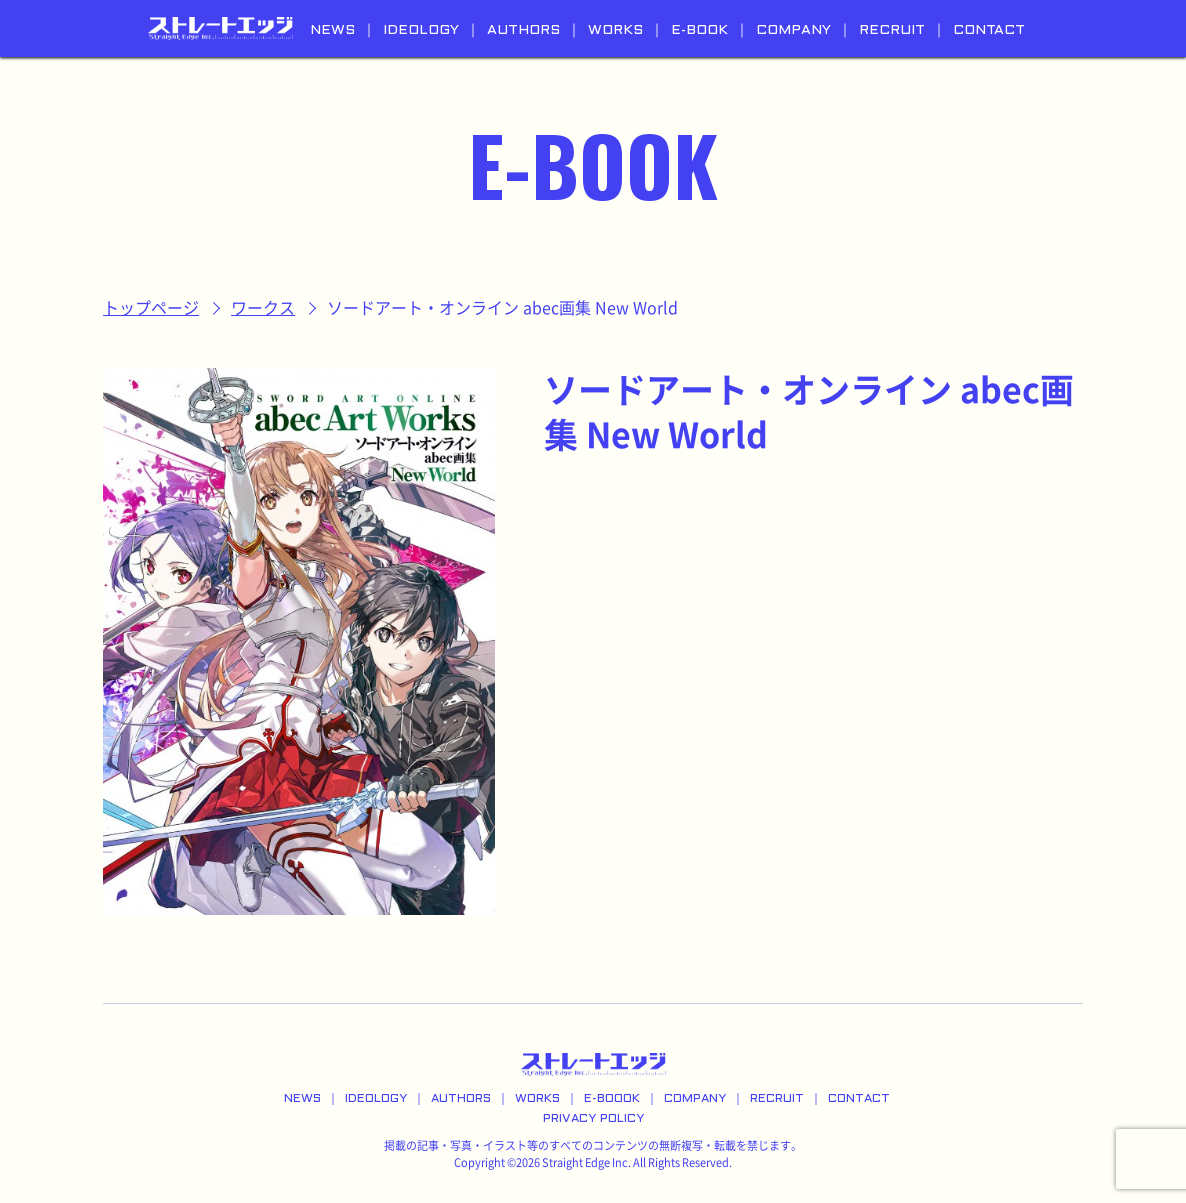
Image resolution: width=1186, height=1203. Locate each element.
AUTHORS (523, 30)
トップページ (151, 308)
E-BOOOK (612, 1099)
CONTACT (989, 30)
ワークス (263, 308)
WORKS (615, 30)
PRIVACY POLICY (593, 1119)
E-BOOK (699, 30)
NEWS (332, 30)
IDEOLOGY (421, 30)
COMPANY (793, 30)
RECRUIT (892, 30)
